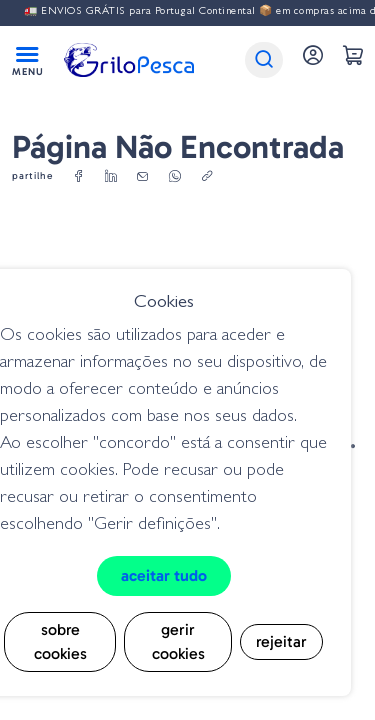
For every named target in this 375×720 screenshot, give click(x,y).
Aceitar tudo (164, 575)
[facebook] (79, 177)
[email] (143, 177)
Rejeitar (281, 641)
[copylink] (207, 177)
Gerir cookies (178, 641)
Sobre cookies (60, 641)
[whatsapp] (175, 177)
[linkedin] (111, 177)
